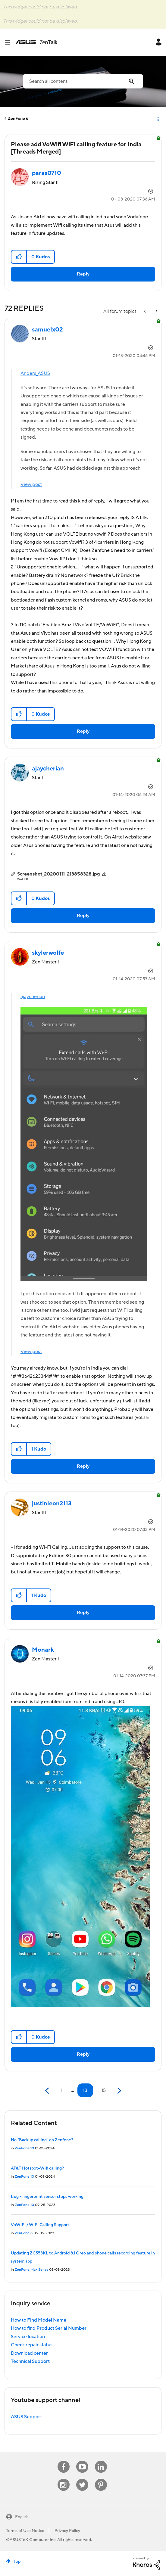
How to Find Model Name (38, 2320)
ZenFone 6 (18, 118)
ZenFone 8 (24, 2233)
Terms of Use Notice (25, 2531)
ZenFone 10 (24, 2148)
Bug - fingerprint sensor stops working (47, 2196)
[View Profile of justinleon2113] (52, 1503)
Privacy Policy (67, 2531)
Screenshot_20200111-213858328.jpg (58, 874)
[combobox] (83, 81)
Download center (29, 2353)
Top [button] (17, 2561)
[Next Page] (118, 2090)
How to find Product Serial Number (48, 2328)
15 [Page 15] (104, 2090)
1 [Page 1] (61, 2090)
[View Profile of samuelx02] (47, 330)
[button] (19, 256)
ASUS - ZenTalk (36, 42)
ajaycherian (32, 997)
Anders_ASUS (35, 373)
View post (31, 484)
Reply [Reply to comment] (83, 731)
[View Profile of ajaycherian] (48, 769)
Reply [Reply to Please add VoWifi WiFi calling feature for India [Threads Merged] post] (83, 274)
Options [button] (157, 119)
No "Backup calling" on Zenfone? (42, 2140)
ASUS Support (26, 2417)
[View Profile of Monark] (43, 1650)
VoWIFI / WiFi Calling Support (40, 2225)
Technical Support (30, 2361)
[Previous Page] (47, 2090)
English (22, 2517)
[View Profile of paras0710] (46, 173)
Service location (28, 2337)
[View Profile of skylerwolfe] (48, 953)
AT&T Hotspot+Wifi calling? (37, 2168)
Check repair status (31, 2345)
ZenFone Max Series (31, 2269)
